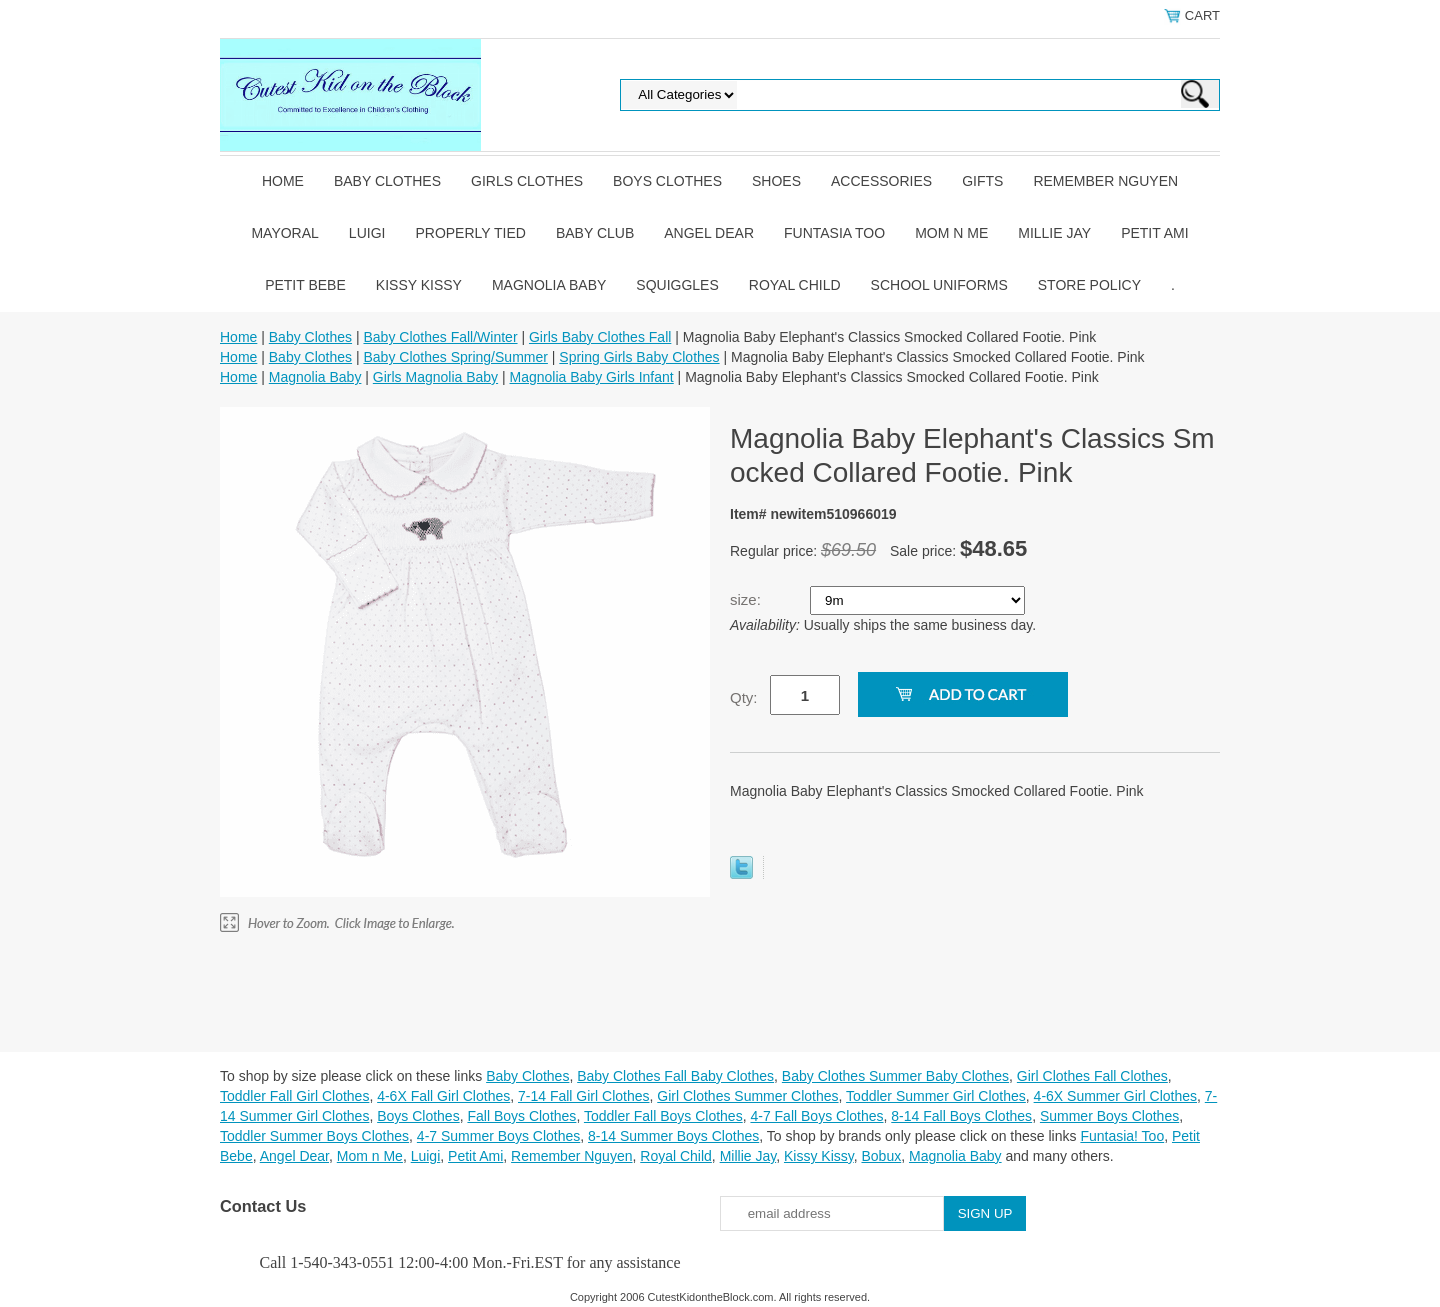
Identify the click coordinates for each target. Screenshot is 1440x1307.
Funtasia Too (834, 233)
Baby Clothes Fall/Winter (440, 337)
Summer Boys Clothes (1109, 1116)
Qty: (744, 697)
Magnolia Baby (549, 285)
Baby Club (595, 233)
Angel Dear (709, 233)
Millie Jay (1054, 233)
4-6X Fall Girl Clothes (443, 1096)
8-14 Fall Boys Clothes (961, 1116)
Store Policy (1089, 285)
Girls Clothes (527, 181)
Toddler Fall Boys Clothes (663, 1116)
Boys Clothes (667, 181)
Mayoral (284, 233)
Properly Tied (470, 233)
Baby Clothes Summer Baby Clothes (895, 1076)
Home (283, 181)
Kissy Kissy (419, 285)
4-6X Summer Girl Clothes (1115, 1096)
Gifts (982, 181)
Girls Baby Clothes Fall (600, 337)
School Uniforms (939, 285)
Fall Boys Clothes (521, 1116)
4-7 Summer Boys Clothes (498, 1136)
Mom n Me (951, 233)
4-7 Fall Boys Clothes (816, 1116)
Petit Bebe (305, 285)
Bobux (881, 1156)
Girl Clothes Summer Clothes (747, 1096)
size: (747, 599)
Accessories (881, 181)
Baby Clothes (387, 181)
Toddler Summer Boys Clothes (314, 1136)
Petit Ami (1154, 233)
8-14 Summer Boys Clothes (673, 1136)
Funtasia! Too (1122, 1136)
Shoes (776, 181)
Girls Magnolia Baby (435, 377)
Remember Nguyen (1105, 181)
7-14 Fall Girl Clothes (584, 1096)
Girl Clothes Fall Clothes (1092, 1076)
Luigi (367, 233)
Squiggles (677, 285)
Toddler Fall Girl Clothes (294, 1096)
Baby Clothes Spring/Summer (455, 357)
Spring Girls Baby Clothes (639, 357)
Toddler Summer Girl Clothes (936, 1096)
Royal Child (795, 285)
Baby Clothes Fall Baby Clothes (675, 1076)
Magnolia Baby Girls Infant (592, 377)
